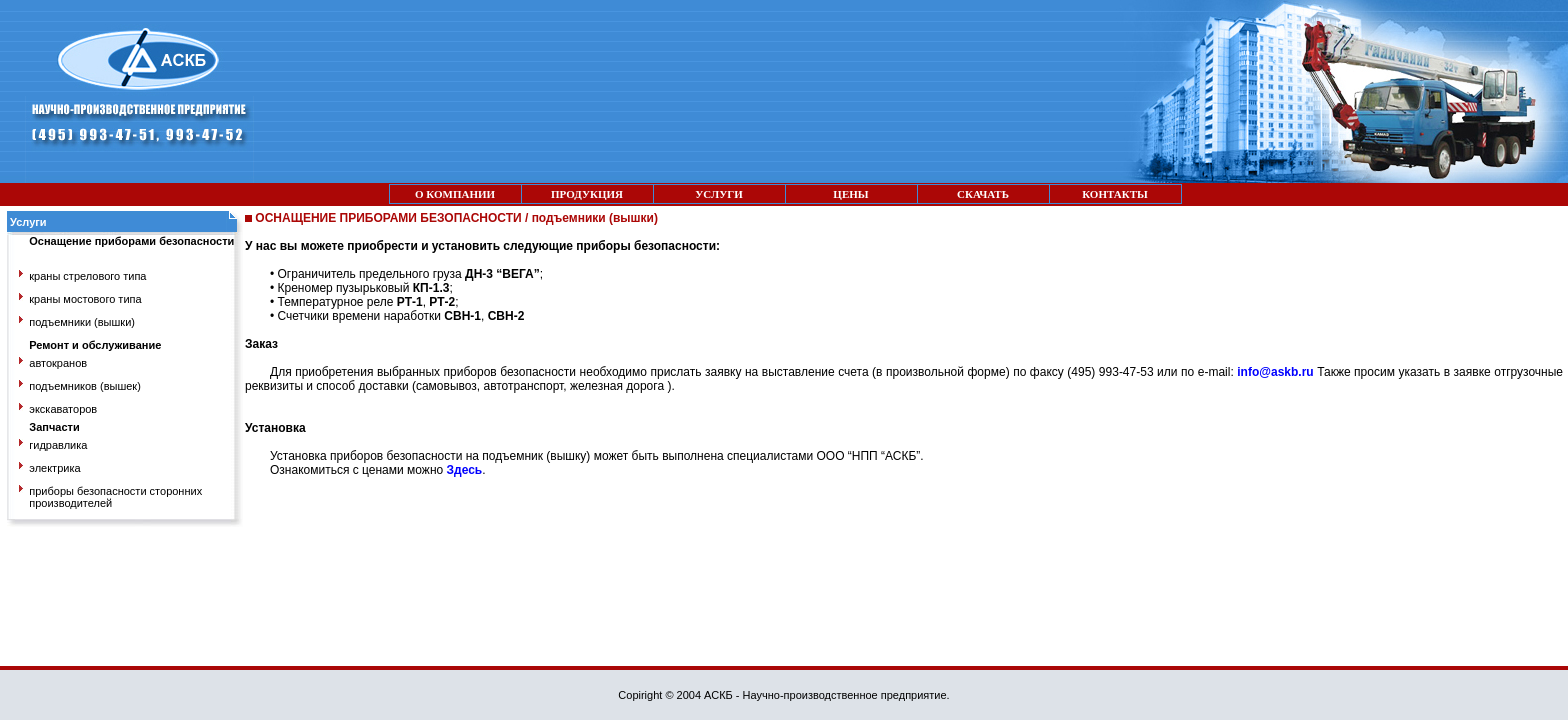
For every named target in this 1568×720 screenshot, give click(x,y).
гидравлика (58, 445)
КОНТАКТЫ (1115, 194)
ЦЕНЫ (850, 194)
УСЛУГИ (719, 194)
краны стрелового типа (87, 276)
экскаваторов (63, 409)
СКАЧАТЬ (983, 194)
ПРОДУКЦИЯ (587, 194)
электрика (54, 468)
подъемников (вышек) (85, 386)
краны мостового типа (85, 299)
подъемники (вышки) (82, 322)
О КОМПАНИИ (455, 194)
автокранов (58, 363)
